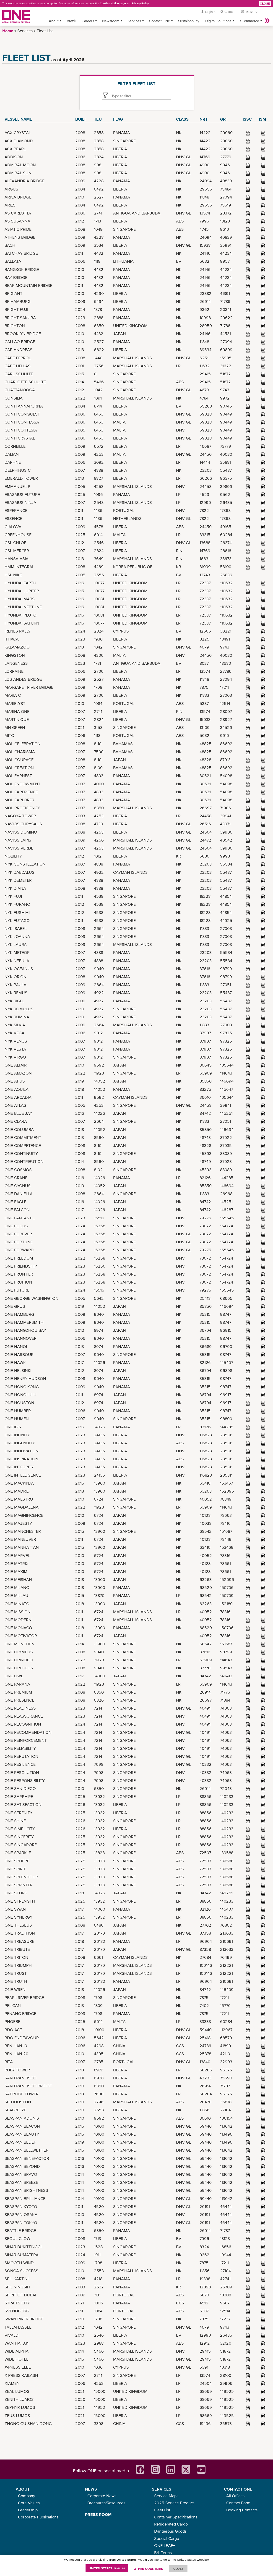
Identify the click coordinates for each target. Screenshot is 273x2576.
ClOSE (178, 2569)
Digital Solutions (218, 21)
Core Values (29, 2502)
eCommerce (249, 21)
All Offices (235, 2495)
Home (7, 30)
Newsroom (110, 21)
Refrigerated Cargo (171, 2524)
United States (107, 2568)
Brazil (71, 21)
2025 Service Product (174, 2502)
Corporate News (101, 2495)
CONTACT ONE (238, 2489)
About (54, 21)
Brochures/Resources (106, 2502)
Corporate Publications (38, 2517)
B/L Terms (163, 2552)
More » (267, 21)
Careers (88, 21)
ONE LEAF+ (164, 2545)
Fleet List (162, 2509)
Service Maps (166, 2495)
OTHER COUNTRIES (148, 2569)
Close (265, 3)
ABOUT (23, 2489)
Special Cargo (166, 2538)
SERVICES (161, 2489)
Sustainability (188, 21)
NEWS (91, 2489)
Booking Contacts (241, 2509)
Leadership (28, 2509)
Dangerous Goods (170, 2531)
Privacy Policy (140, 3)
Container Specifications (175, 2517)
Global (228, 11)
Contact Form (238, 2502)
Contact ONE (159, 21)
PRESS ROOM (98, 2514)
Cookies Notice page (113, 3)
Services (134, 21)
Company (26, 2495)
